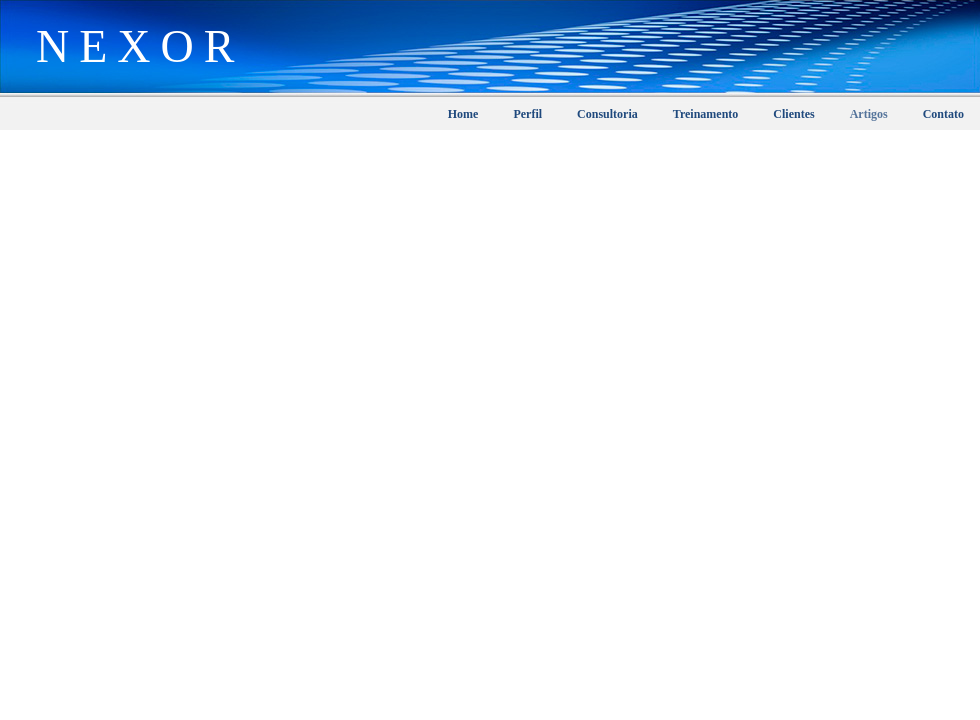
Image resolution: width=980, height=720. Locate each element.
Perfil (527, 114)
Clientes (793, 114)
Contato (943, 114)
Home (463, 114)
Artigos (869, 114)
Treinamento (706, 114)
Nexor (131, 35)
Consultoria (607, 114)
